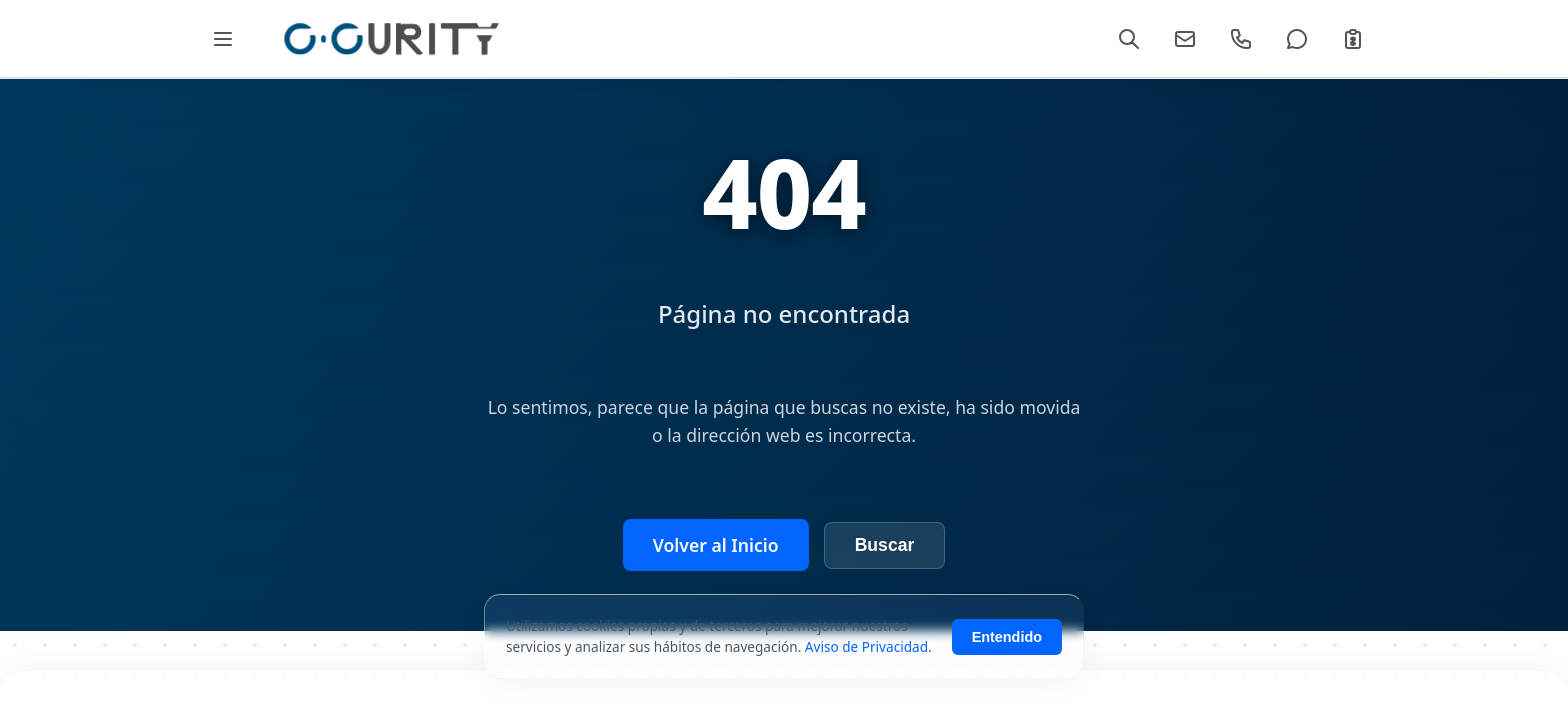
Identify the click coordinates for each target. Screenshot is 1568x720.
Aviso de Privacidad (866, 653)
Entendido (1007, 644)
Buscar (885, 545)
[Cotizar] (1353, 39)
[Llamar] (1241, 39)
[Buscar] (1129, 39)
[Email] (1185, 39)
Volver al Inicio (716, 545)
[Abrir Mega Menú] (222, 38)
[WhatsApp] (1297, 39)
